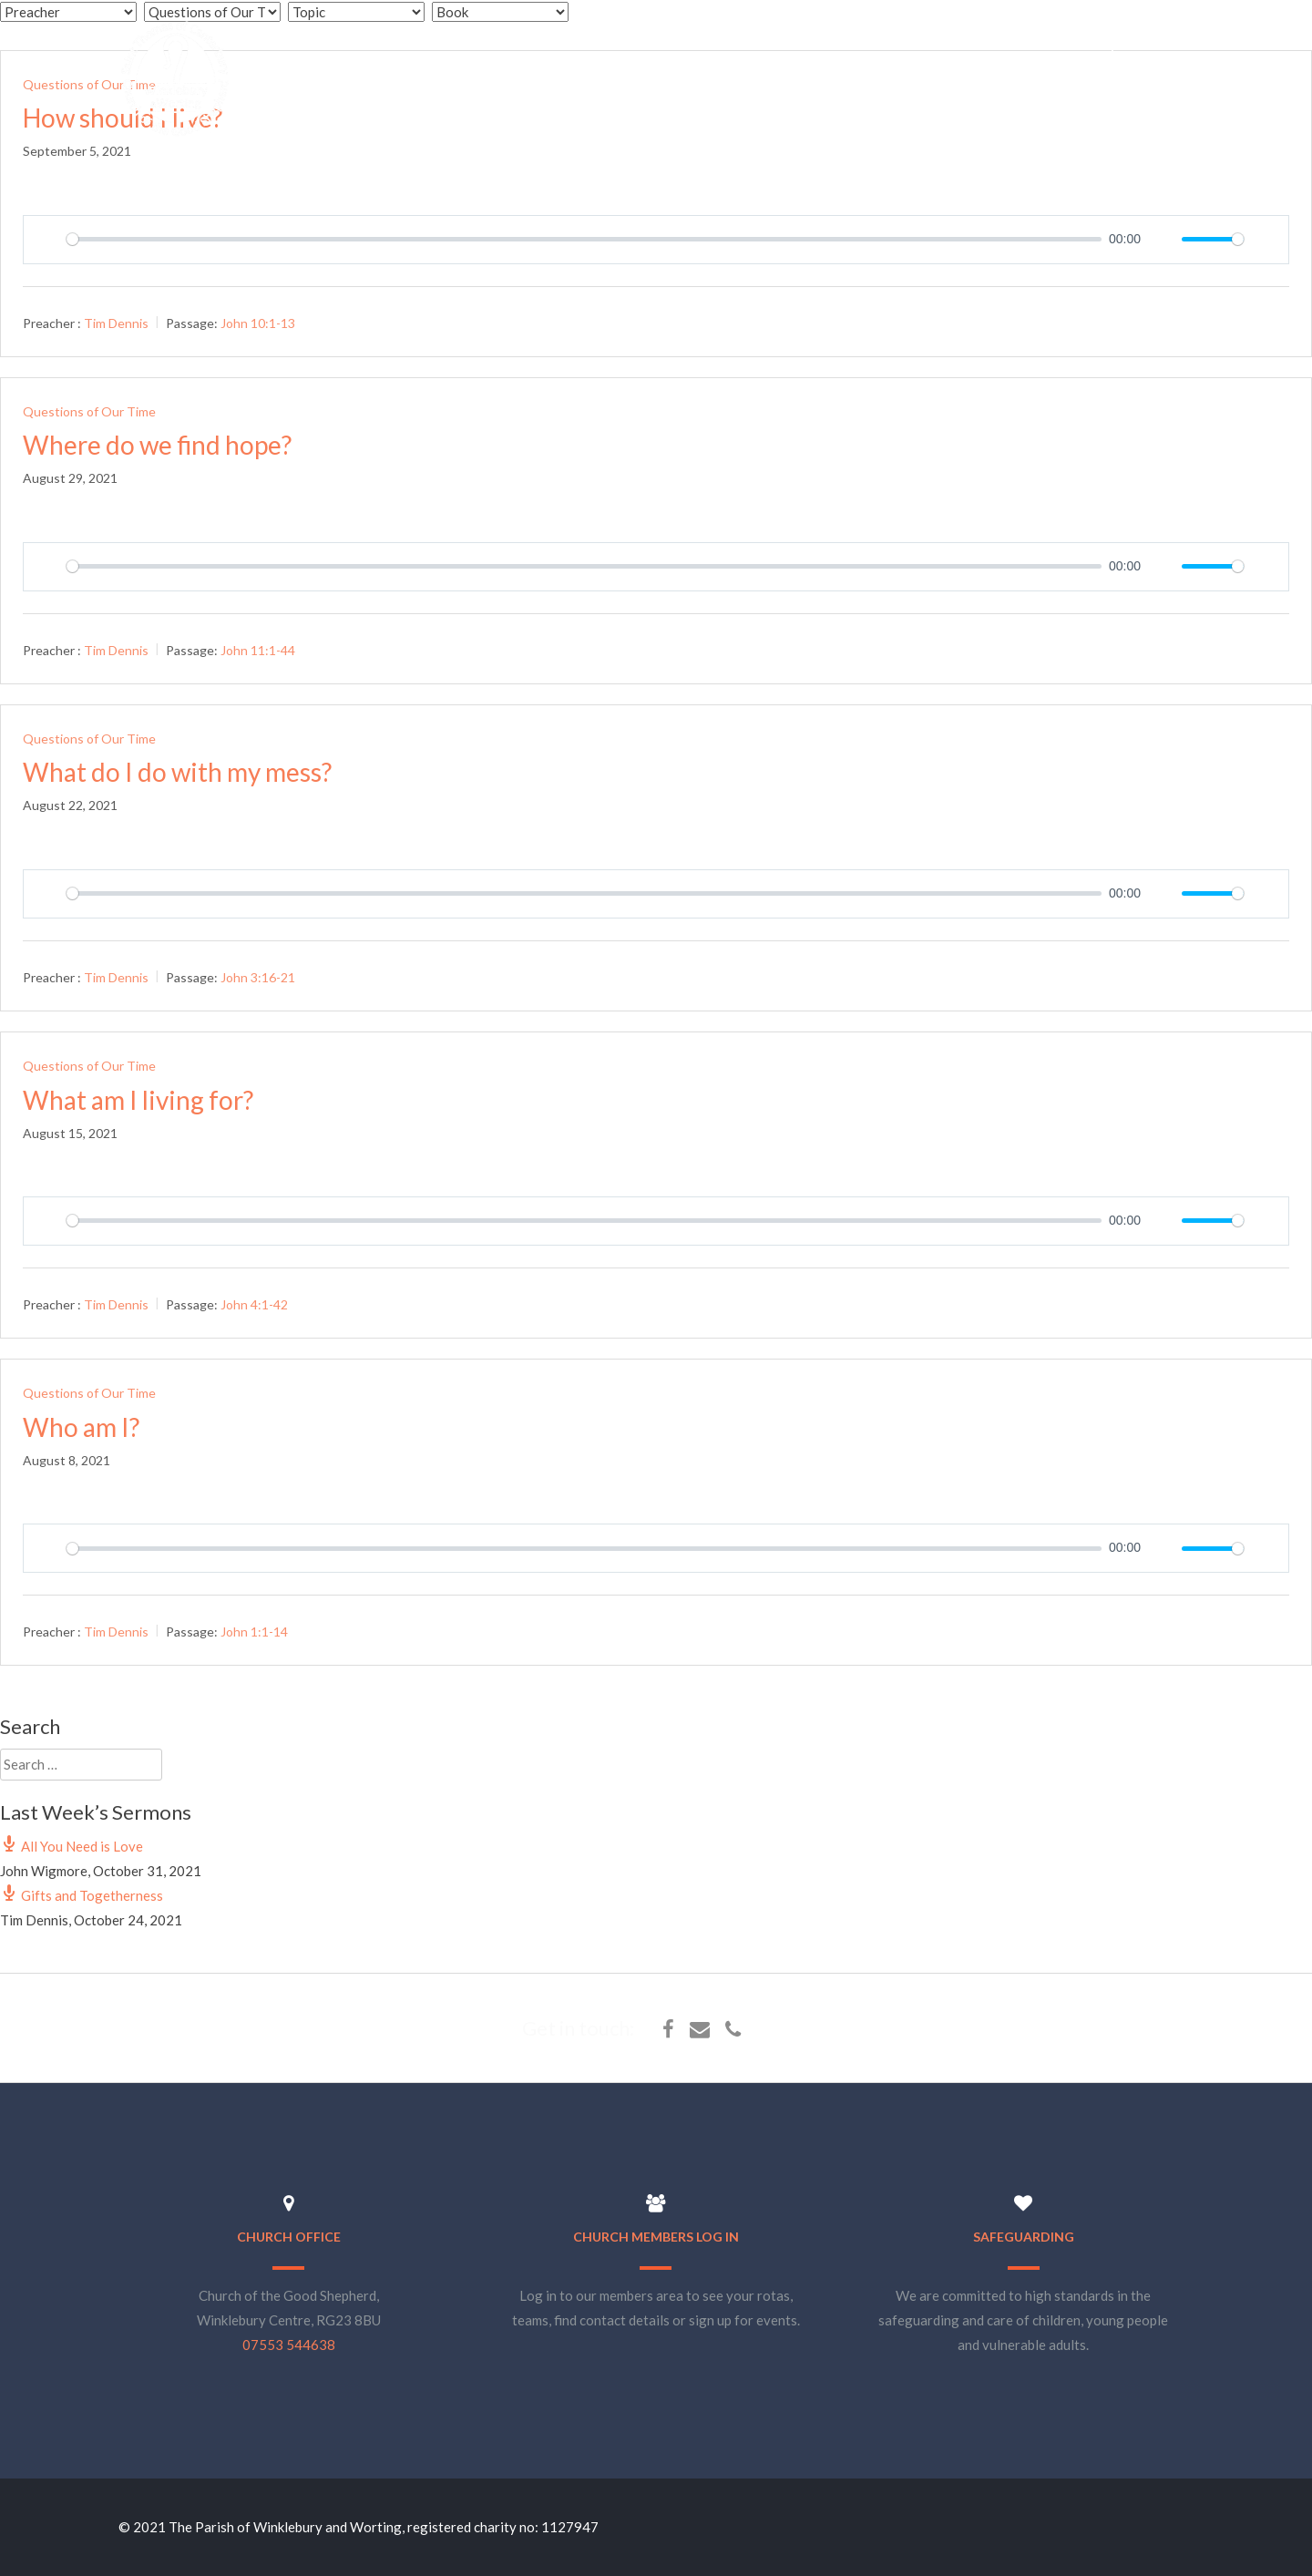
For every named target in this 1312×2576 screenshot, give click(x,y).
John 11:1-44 (257, 650)
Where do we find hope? (157, 444)
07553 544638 (288, 2344)
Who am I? (81, 1426)
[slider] (584, 239)
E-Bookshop (1080, 44)
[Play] (47, 239)
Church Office (289, 2236)
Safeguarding (1023, 2236)
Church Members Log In (656, 2236)
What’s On (880, 44)
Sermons (977, 44)
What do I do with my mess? (177, 771)
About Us (780, 44)
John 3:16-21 (257, 977)
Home (694, 44)
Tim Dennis (116, 322)
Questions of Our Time (89, 411)
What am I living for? (138, 1099)
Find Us (1179, 44)
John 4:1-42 (254, 1304)
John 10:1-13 (257, 322)
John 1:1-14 (254, 1631)
